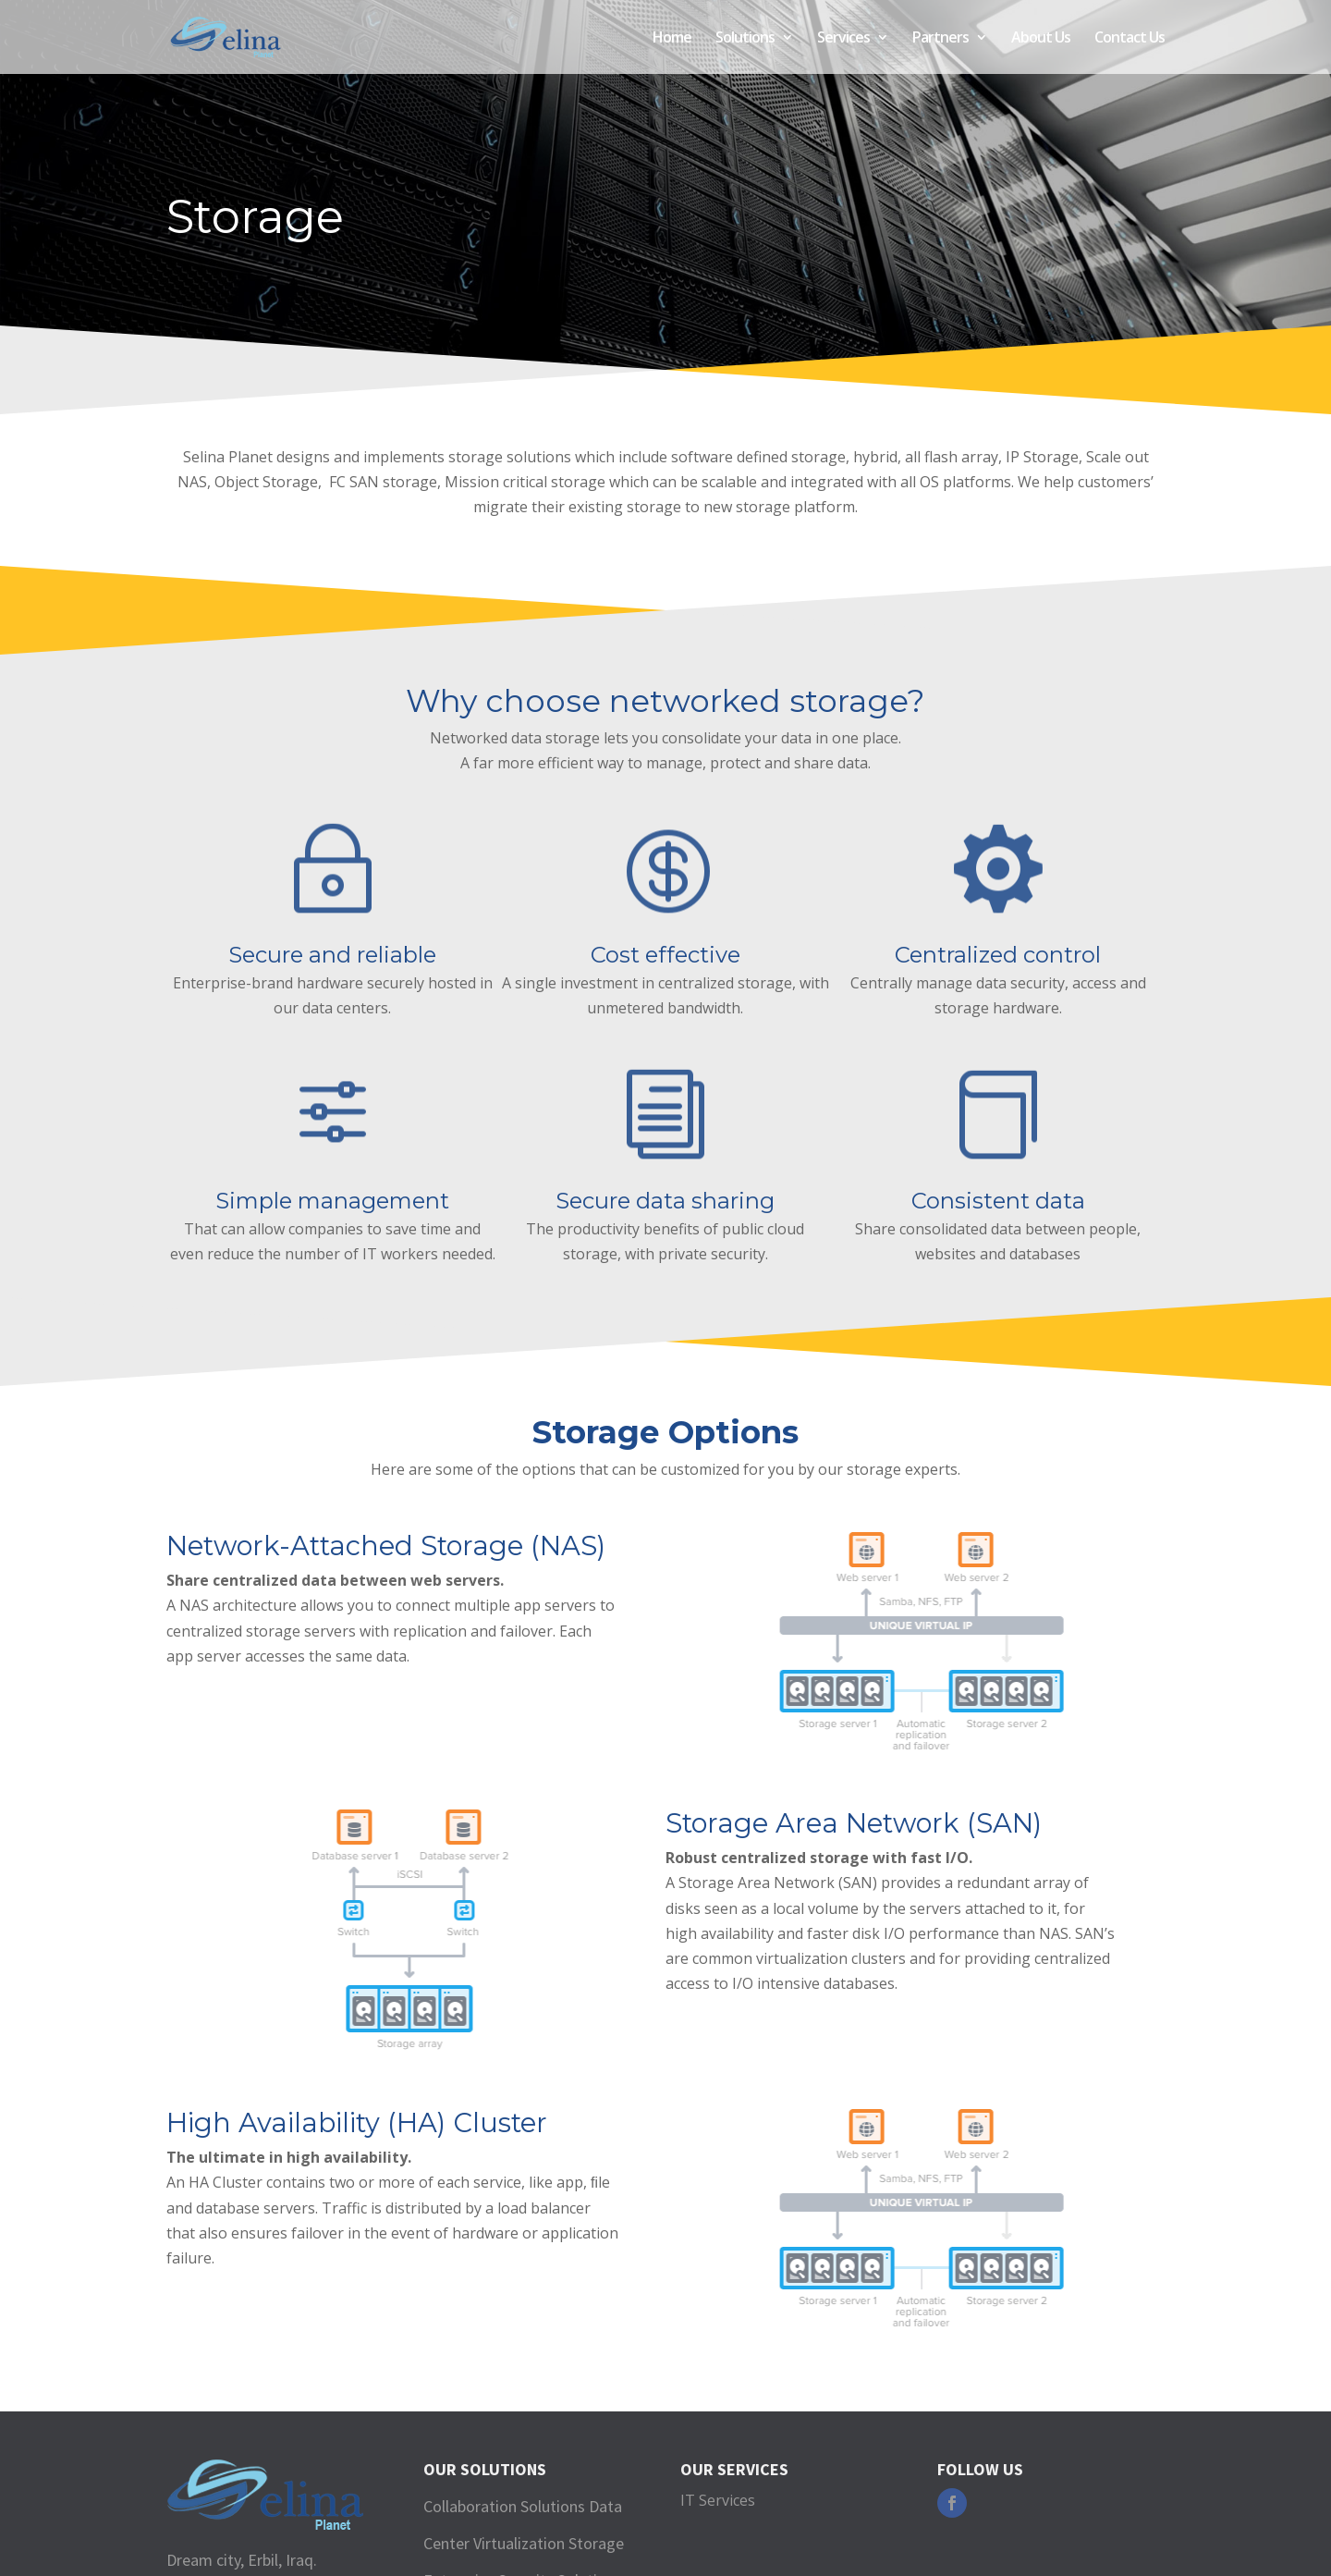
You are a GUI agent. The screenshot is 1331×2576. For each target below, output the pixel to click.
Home (672, 39)
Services (843, 39)
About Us (1040, 39)
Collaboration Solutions (504, 2506)
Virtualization (519, 2543)
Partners (940, 39)
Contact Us (1129, 39)
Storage (596, 2543)
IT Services (717, 2500)
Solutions (745, 39)
